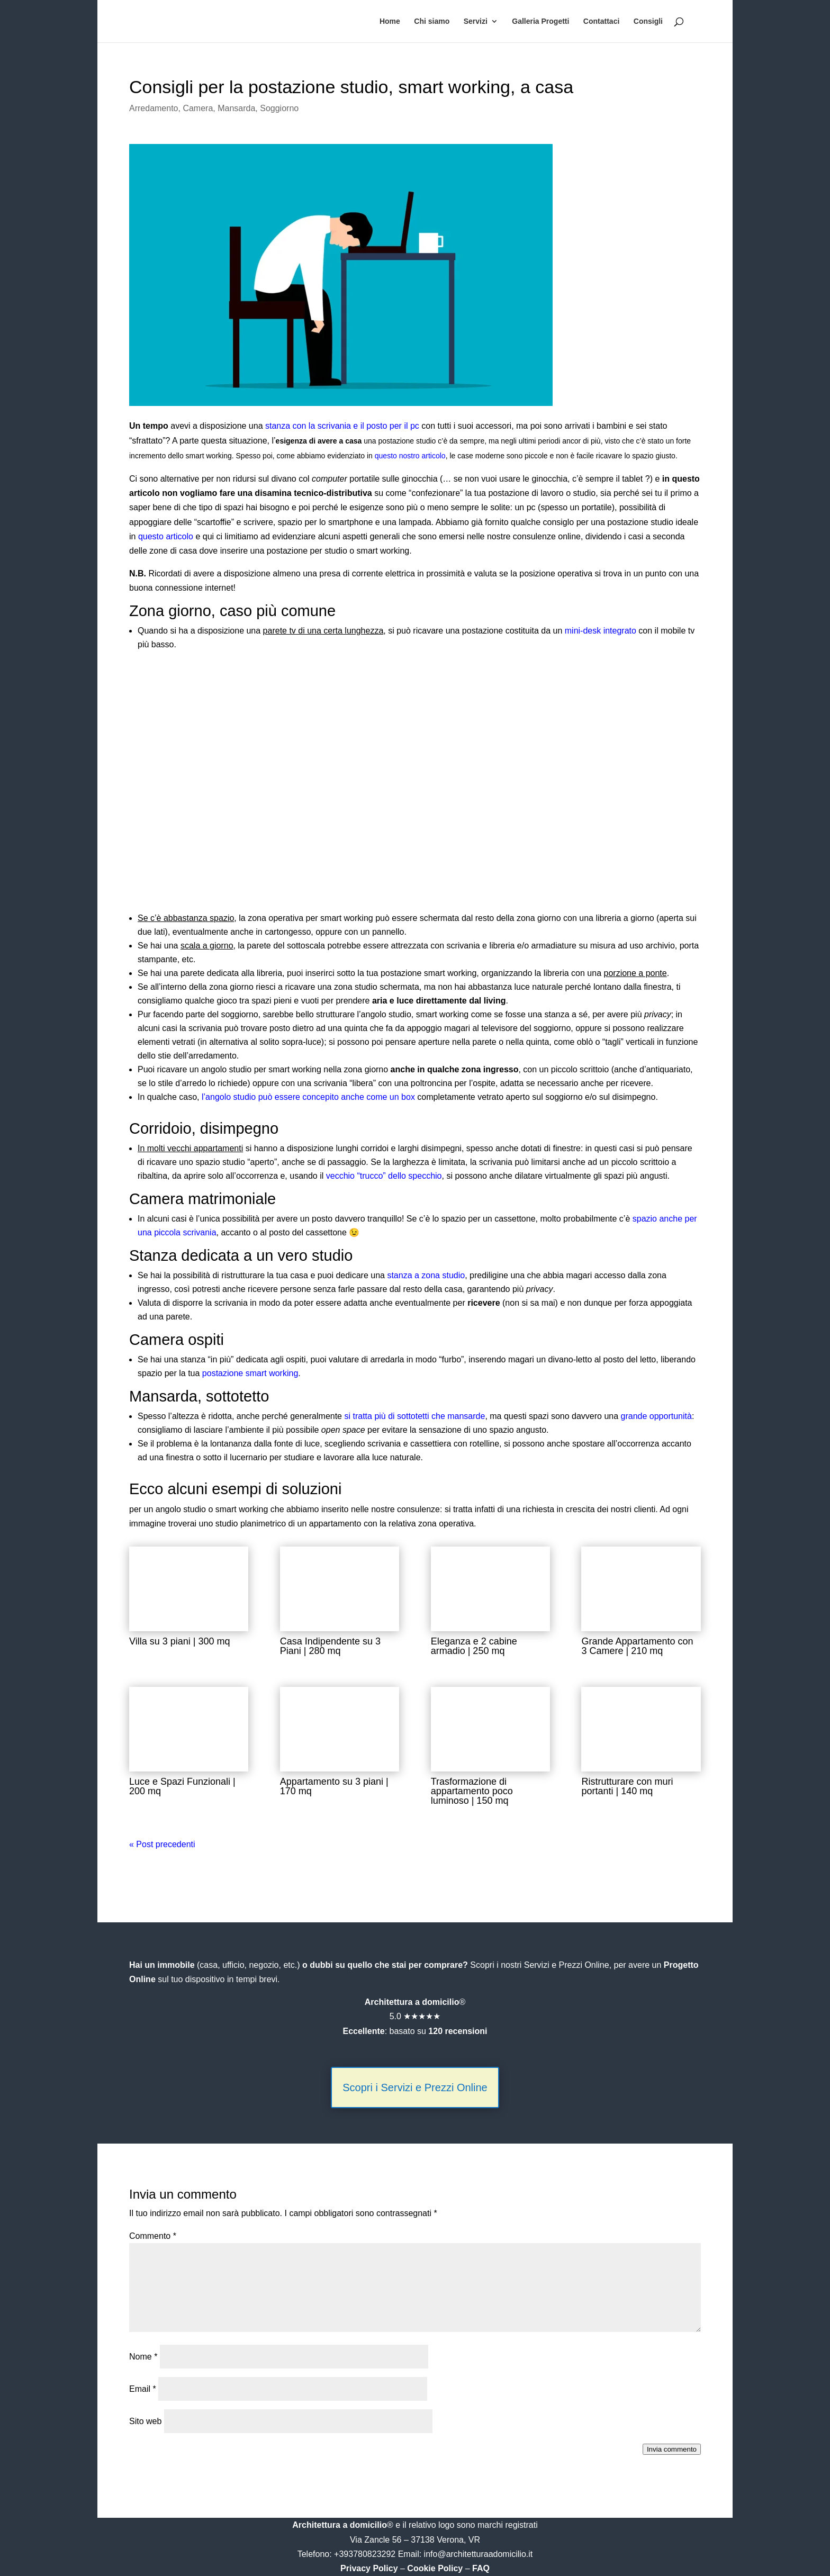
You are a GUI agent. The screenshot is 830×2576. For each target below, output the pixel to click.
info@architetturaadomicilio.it (478, 2554)
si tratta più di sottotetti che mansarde (414, 1416)
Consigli (648, 21)
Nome (143, 2356)
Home (390, 21)
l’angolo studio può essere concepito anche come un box (308, 1096)
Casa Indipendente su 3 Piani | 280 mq (330, 1646)
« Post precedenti (162, 1844)
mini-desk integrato (600, 630)
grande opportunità (656, 1416)
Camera (198, 108)
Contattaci (601, 21)
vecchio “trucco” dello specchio (384, 1175)
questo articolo (165, 536)
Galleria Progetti (540, 21)
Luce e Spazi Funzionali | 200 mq (182, 1786)
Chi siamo (431, 21)
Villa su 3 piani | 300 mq (179, 1641)
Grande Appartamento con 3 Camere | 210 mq (637, 1646)
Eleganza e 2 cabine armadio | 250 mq (474, 1646)
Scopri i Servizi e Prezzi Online (414, 2087)
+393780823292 (366, 2554)
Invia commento (672, 2449)
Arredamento (153, 108)
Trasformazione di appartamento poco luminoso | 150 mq (472, 1791)
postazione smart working (250, 1373)
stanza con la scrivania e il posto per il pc (342, 425)
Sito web (145, 2421)
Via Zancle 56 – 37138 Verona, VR (415, 2539)
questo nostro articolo (410, 455)
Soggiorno (279, 108)
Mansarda (236, 108)
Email (142, 2388)
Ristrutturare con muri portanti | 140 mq (627, 1786)
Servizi (476, 21)
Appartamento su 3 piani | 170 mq (334, 1786)
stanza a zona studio (426, 1275)
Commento (152, 2235)
